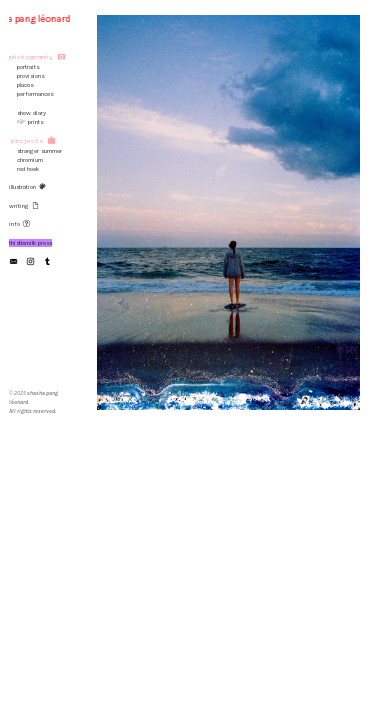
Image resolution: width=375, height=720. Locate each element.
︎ (30, 261)
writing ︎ (24, 206)
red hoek (27, 169)
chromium (30, 160)
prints (35, 122)
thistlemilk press (30, 243)
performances (35, 94)
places (25, 85)
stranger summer (39, 151)
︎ (47, 261)
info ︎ (20, 224)
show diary (27, 113)
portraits (24, 67)
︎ (13, 261)
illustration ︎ (28, 187)
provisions (26, 76)
